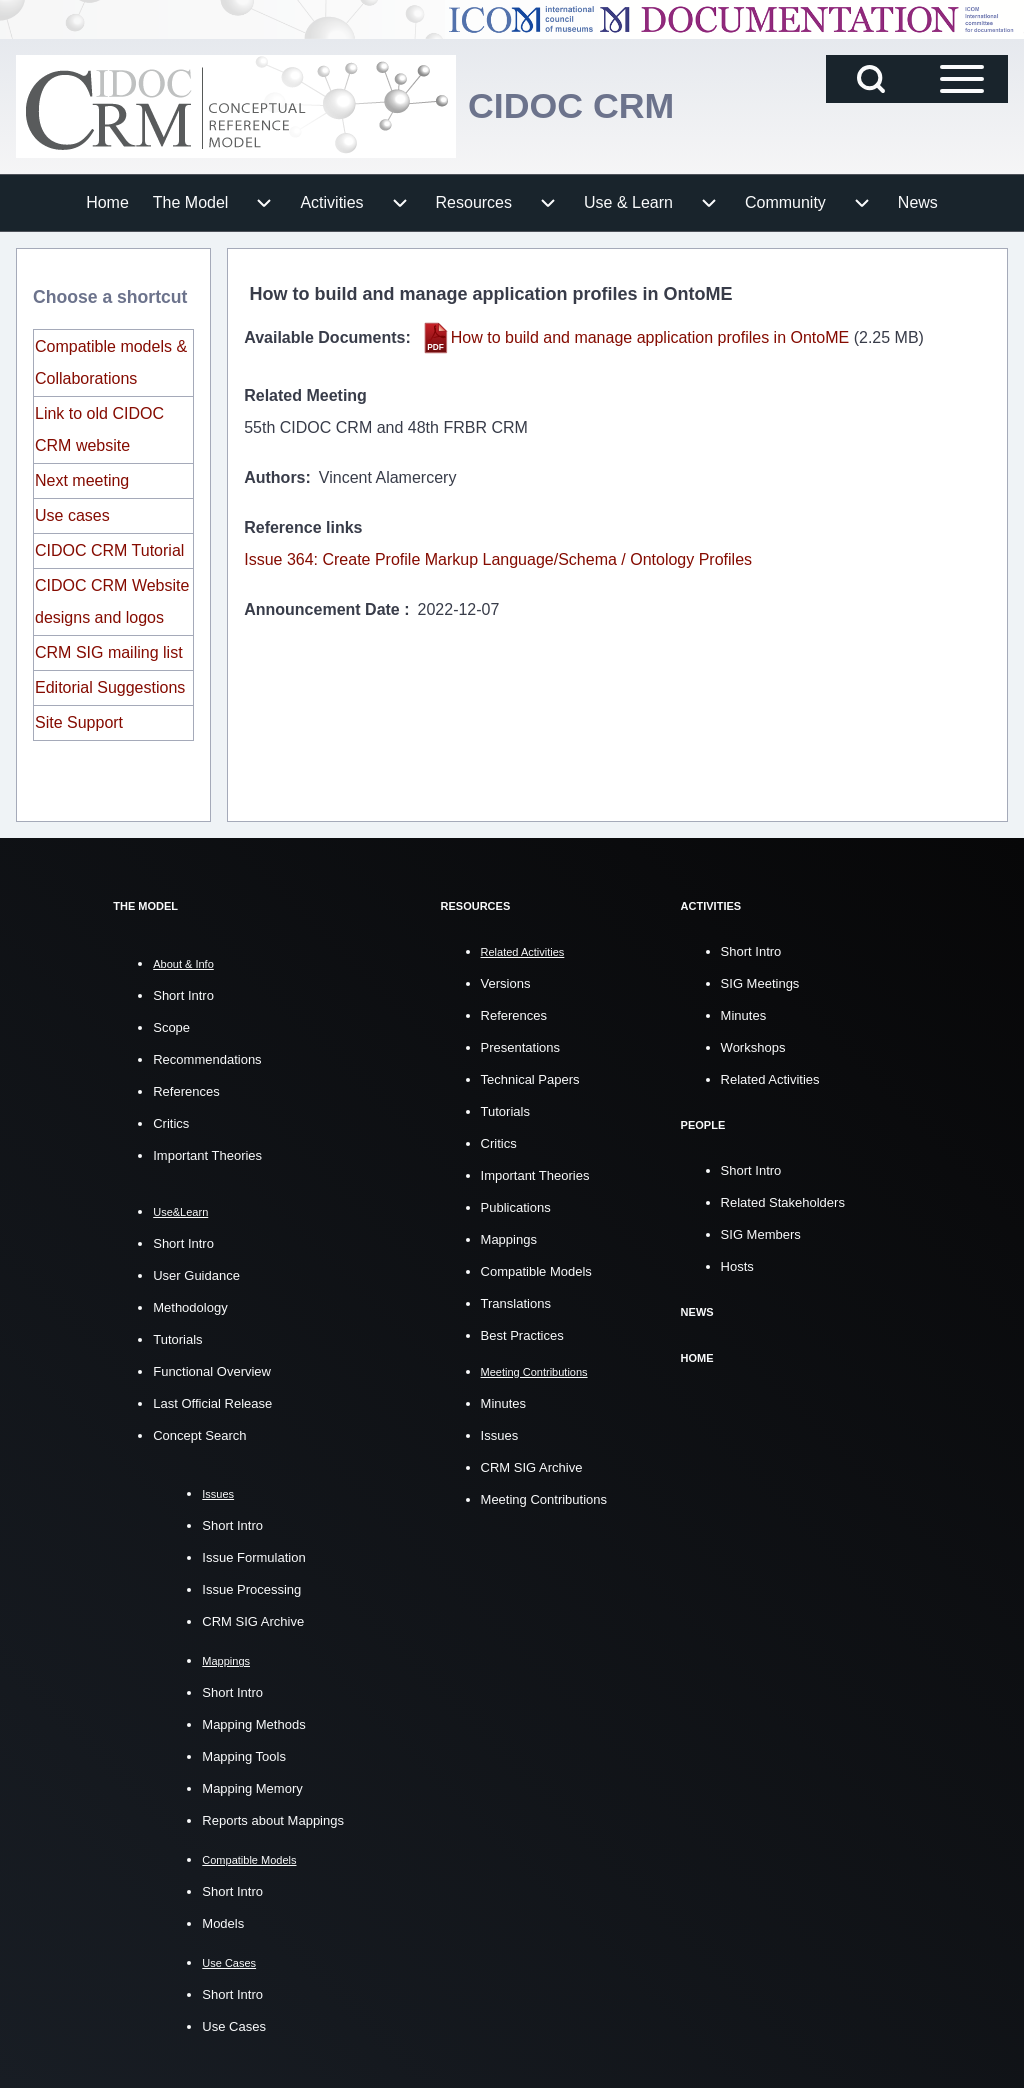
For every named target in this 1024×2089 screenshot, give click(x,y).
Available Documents (324, 337)
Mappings (509, 1238)
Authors (274, 477)
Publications (516, 1206)
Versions (506, 982)
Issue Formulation (253, 1557)
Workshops (753, 1046)
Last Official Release (212, 1403)
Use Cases (234, 2026)
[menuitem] (107, 203)
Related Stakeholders (783, 1200)
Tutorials (177, 1339)
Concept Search (199, 1435)
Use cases (72, 515)
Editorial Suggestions (110, 687)
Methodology (190, 1307)
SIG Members (761, 1232)
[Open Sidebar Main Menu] (962, 79)
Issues (500, 1434)
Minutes (504, 1402)
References (186, 1091)
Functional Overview (212, 1371)
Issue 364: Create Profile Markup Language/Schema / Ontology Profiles (498, 559)
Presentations (521, 1046)
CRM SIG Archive (253, 1621)
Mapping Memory (252, 1788)
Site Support (79, 722)
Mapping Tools (244, 1756)
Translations (516, 1302)
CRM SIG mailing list (109, 652)
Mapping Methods (253, 1724)
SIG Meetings (760, 982)
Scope (171, 1027)
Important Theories (207, 1155)
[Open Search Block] (871, 79)
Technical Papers (530, 1078)
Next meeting (82, 480)
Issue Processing (251, 1589)
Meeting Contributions (544, 1498)
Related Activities (770, 1078)
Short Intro (183, 995)
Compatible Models (536, 1270)
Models (223, 1923)
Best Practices (522, 1334)
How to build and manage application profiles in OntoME (650, 337)
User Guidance (196, 1275)
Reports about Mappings (273, 1820)
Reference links (303, 527)
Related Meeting (305, 395)
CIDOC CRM (572, 106)
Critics (171, 1123)
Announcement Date (324, 609)
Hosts (737, 1264)
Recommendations (207, 1059)
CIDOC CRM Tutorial (109, 550)
